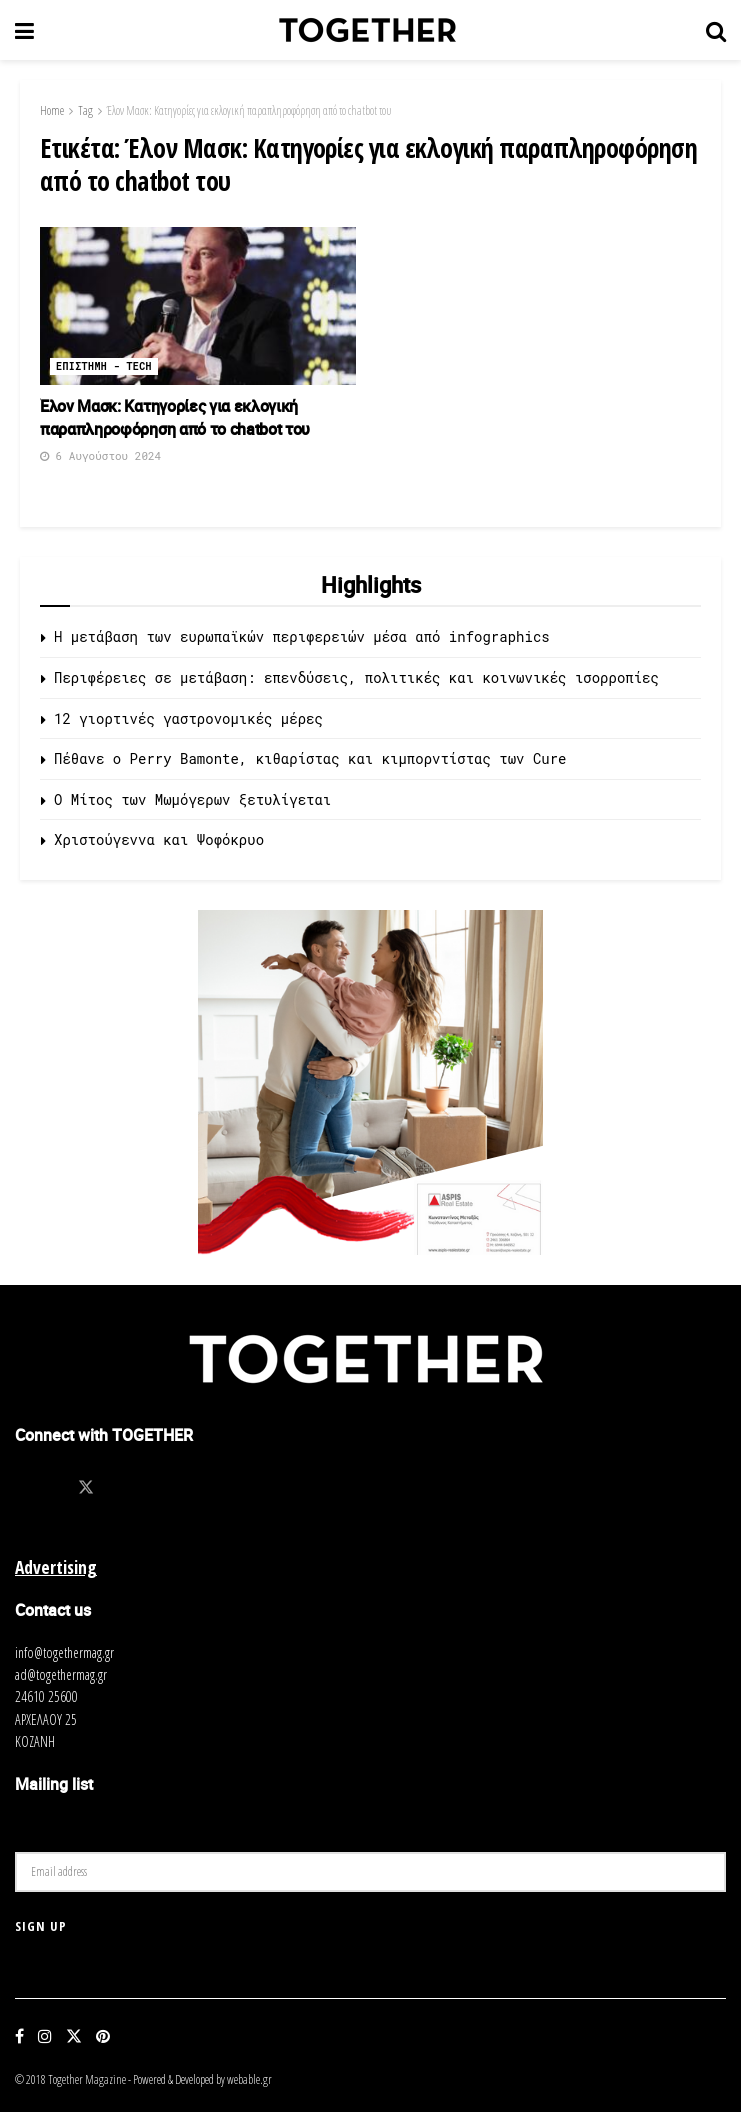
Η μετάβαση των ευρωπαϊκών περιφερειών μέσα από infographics (302, 636)
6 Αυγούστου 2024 (100, 455)
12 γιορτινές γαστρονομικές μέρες (188, 718)
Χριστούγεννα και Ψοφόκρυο (159, 839)
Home (52, 110)
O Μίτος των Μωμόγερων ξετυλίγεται (192, 799)
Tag (85, 110)
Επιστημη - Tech (104, 366)
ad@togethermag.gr (61, 1674)
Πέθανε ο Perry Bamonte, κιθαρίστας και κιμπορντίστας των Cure (310, 758)
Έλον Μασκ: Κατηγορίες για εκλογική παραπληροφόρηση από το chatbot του (249, 110)
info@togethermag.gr (64, 1652)
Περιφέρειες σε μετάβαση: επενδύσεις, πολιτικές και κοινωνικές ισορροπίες (356, 677)
